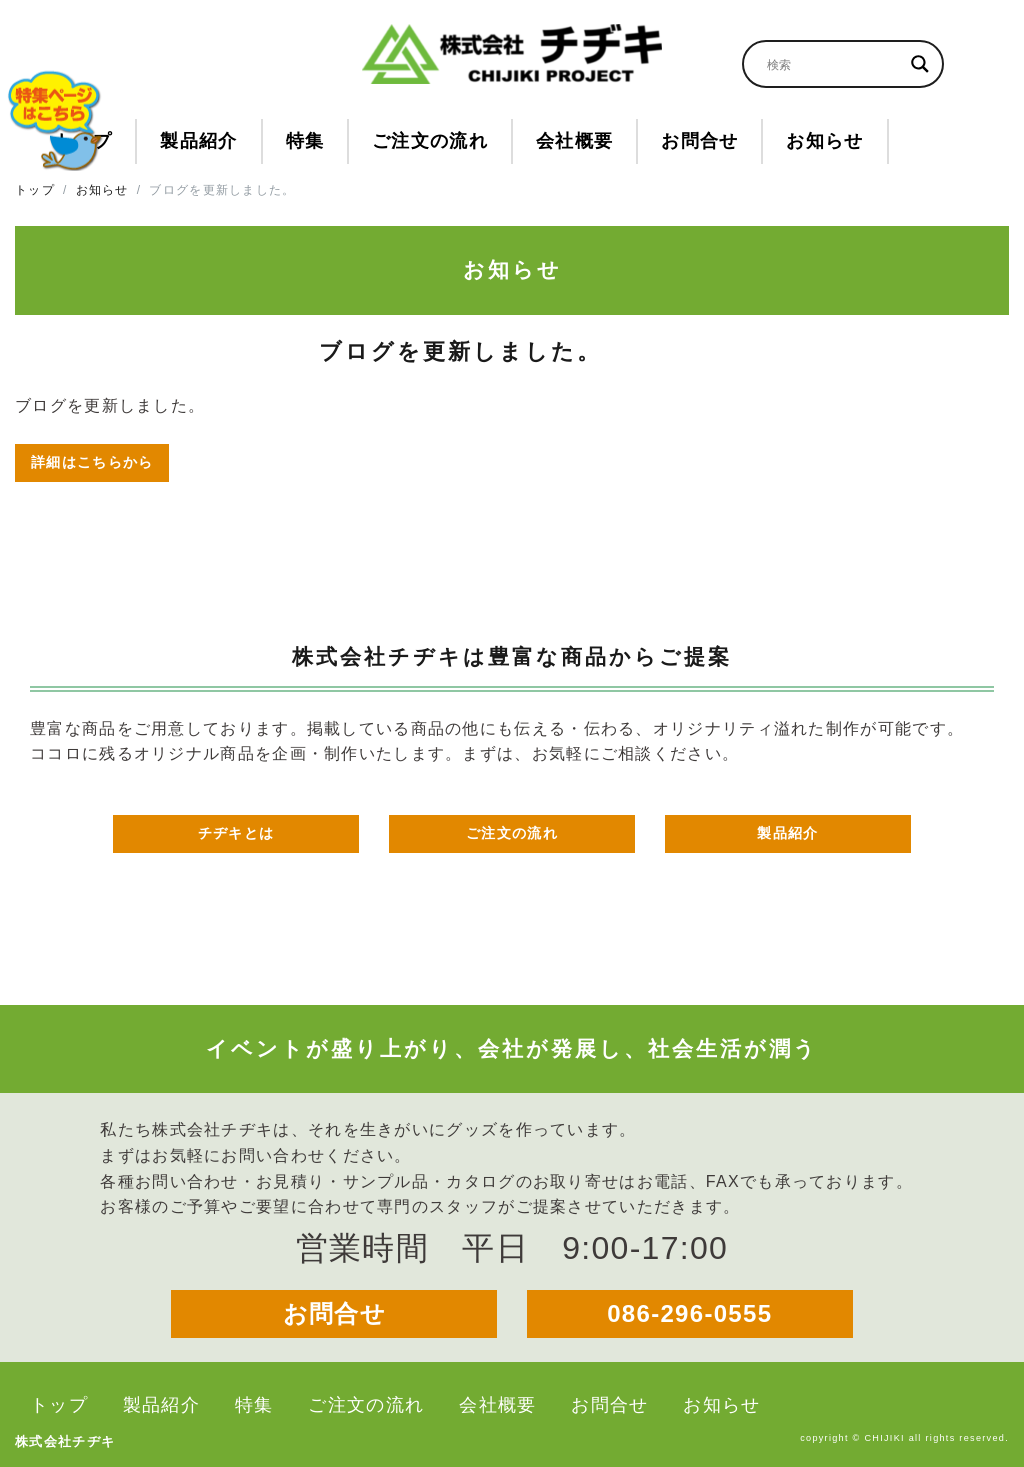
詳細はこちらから (92, 462)
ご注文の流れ (512, 833)
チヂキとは (236, 833)
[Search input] (834, 64)
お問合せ (334, 1313)
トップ (35, 190)
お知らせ (102, 190)
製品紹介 (787, 833)
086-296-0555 (689, 1313)
